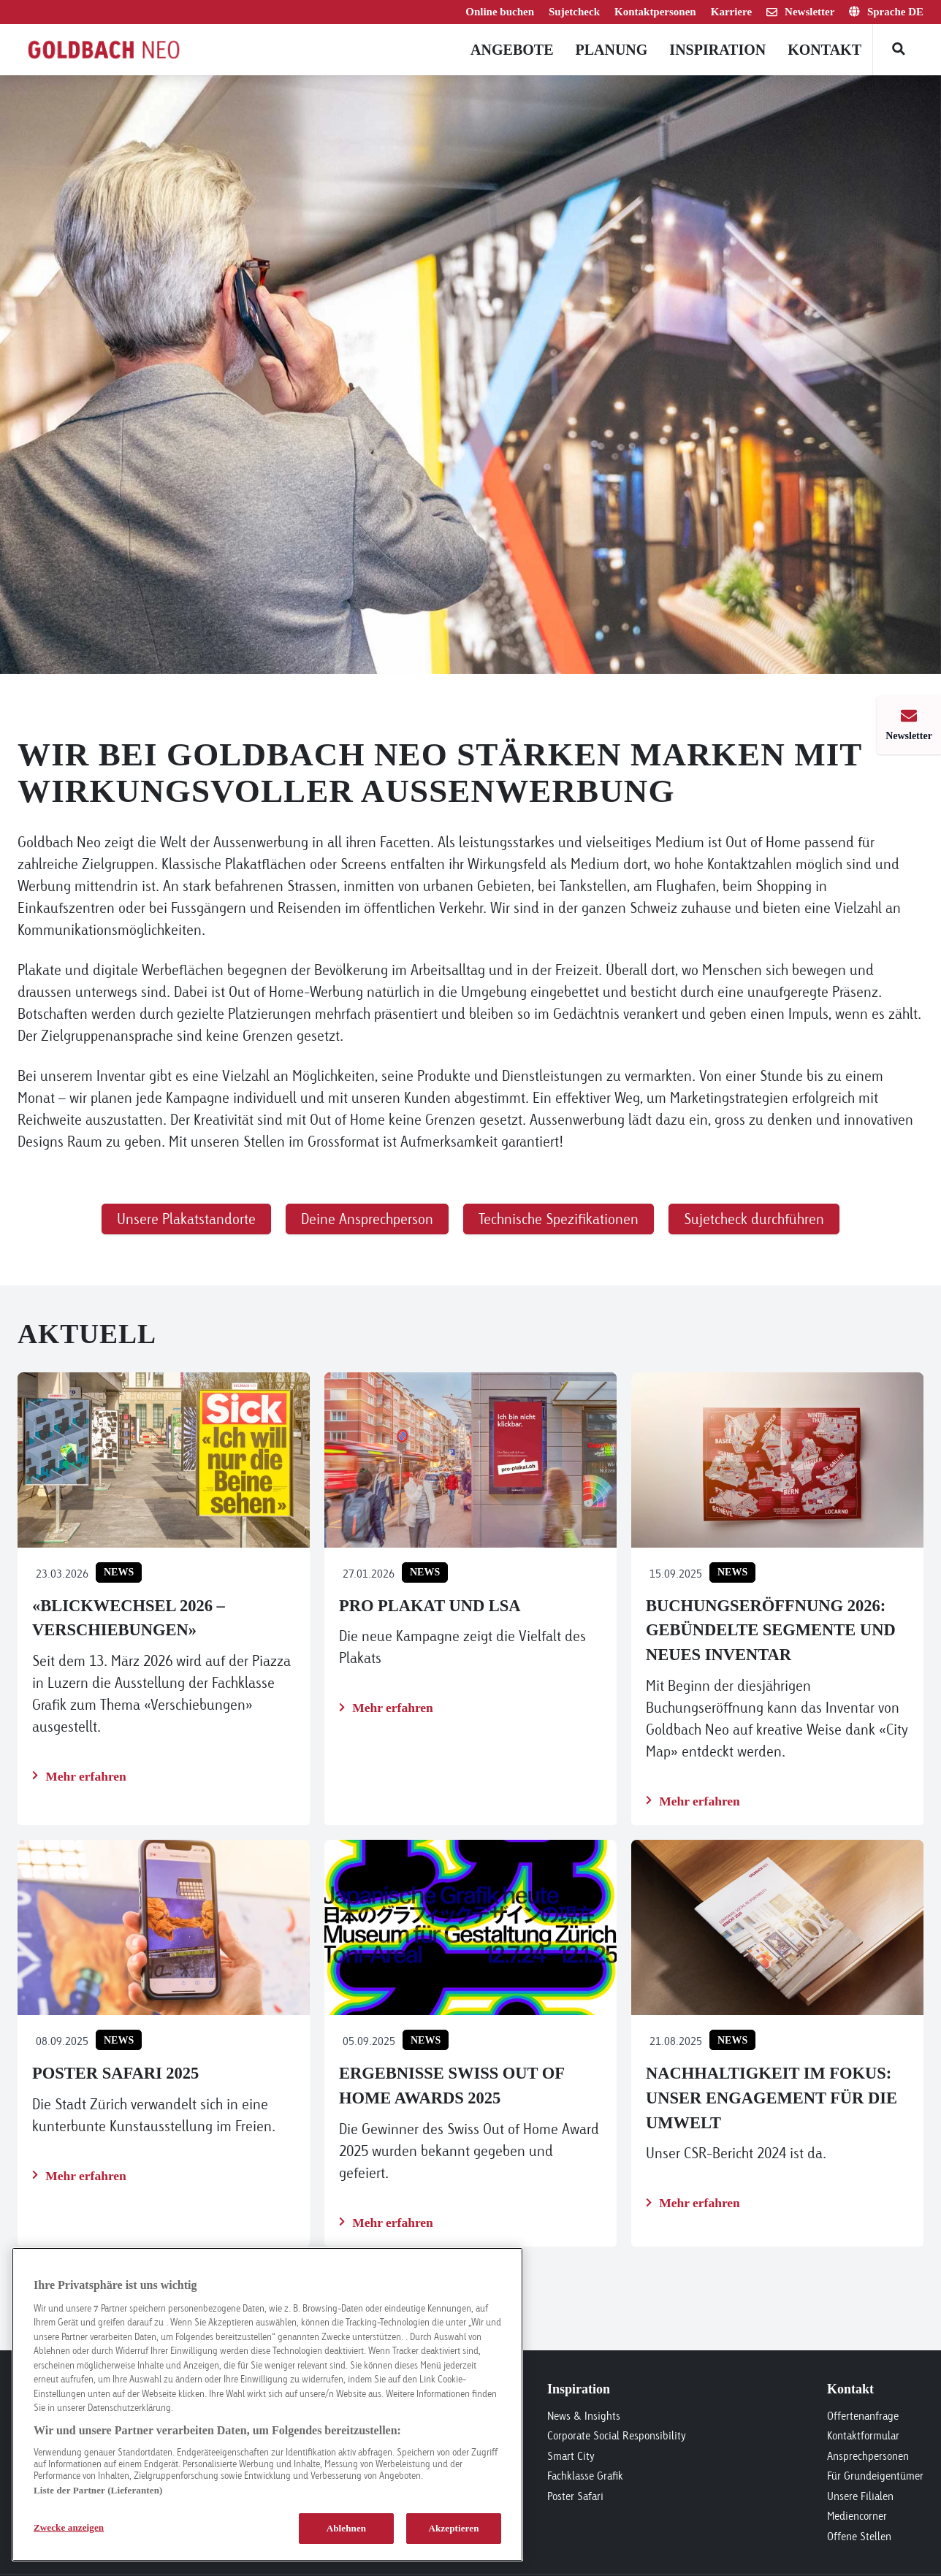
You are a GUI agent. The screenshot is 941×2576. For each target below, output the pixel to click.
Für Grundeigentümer (875, 2476)
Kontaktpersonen (655, 12)
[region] (267, 2404)
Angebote (511, 50)
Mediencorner (857, 2516)
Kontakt (824, 50)
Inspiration (717, 50)
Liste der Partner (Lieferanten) (98, 2490)
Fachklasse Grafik (585, 2476)
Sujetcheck (574, 12)
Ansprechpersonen (868, 2456)
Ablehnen (347, 2528)
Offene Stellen (859, 2536)
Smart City (571, 2456)
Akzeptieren (453, 2528)
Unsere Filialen (860, 2496)
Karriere (731, 12)
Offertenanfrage (863, 2416)
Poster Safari (575, 2496)
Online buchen (499, 12)
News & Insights (583, 2416)
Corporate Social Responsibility (616, 2435)
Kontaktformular (863, 2435)
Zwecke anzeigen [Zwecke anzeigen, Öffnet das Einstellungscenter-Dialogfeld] (69, 2527)
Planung (611, 50)
